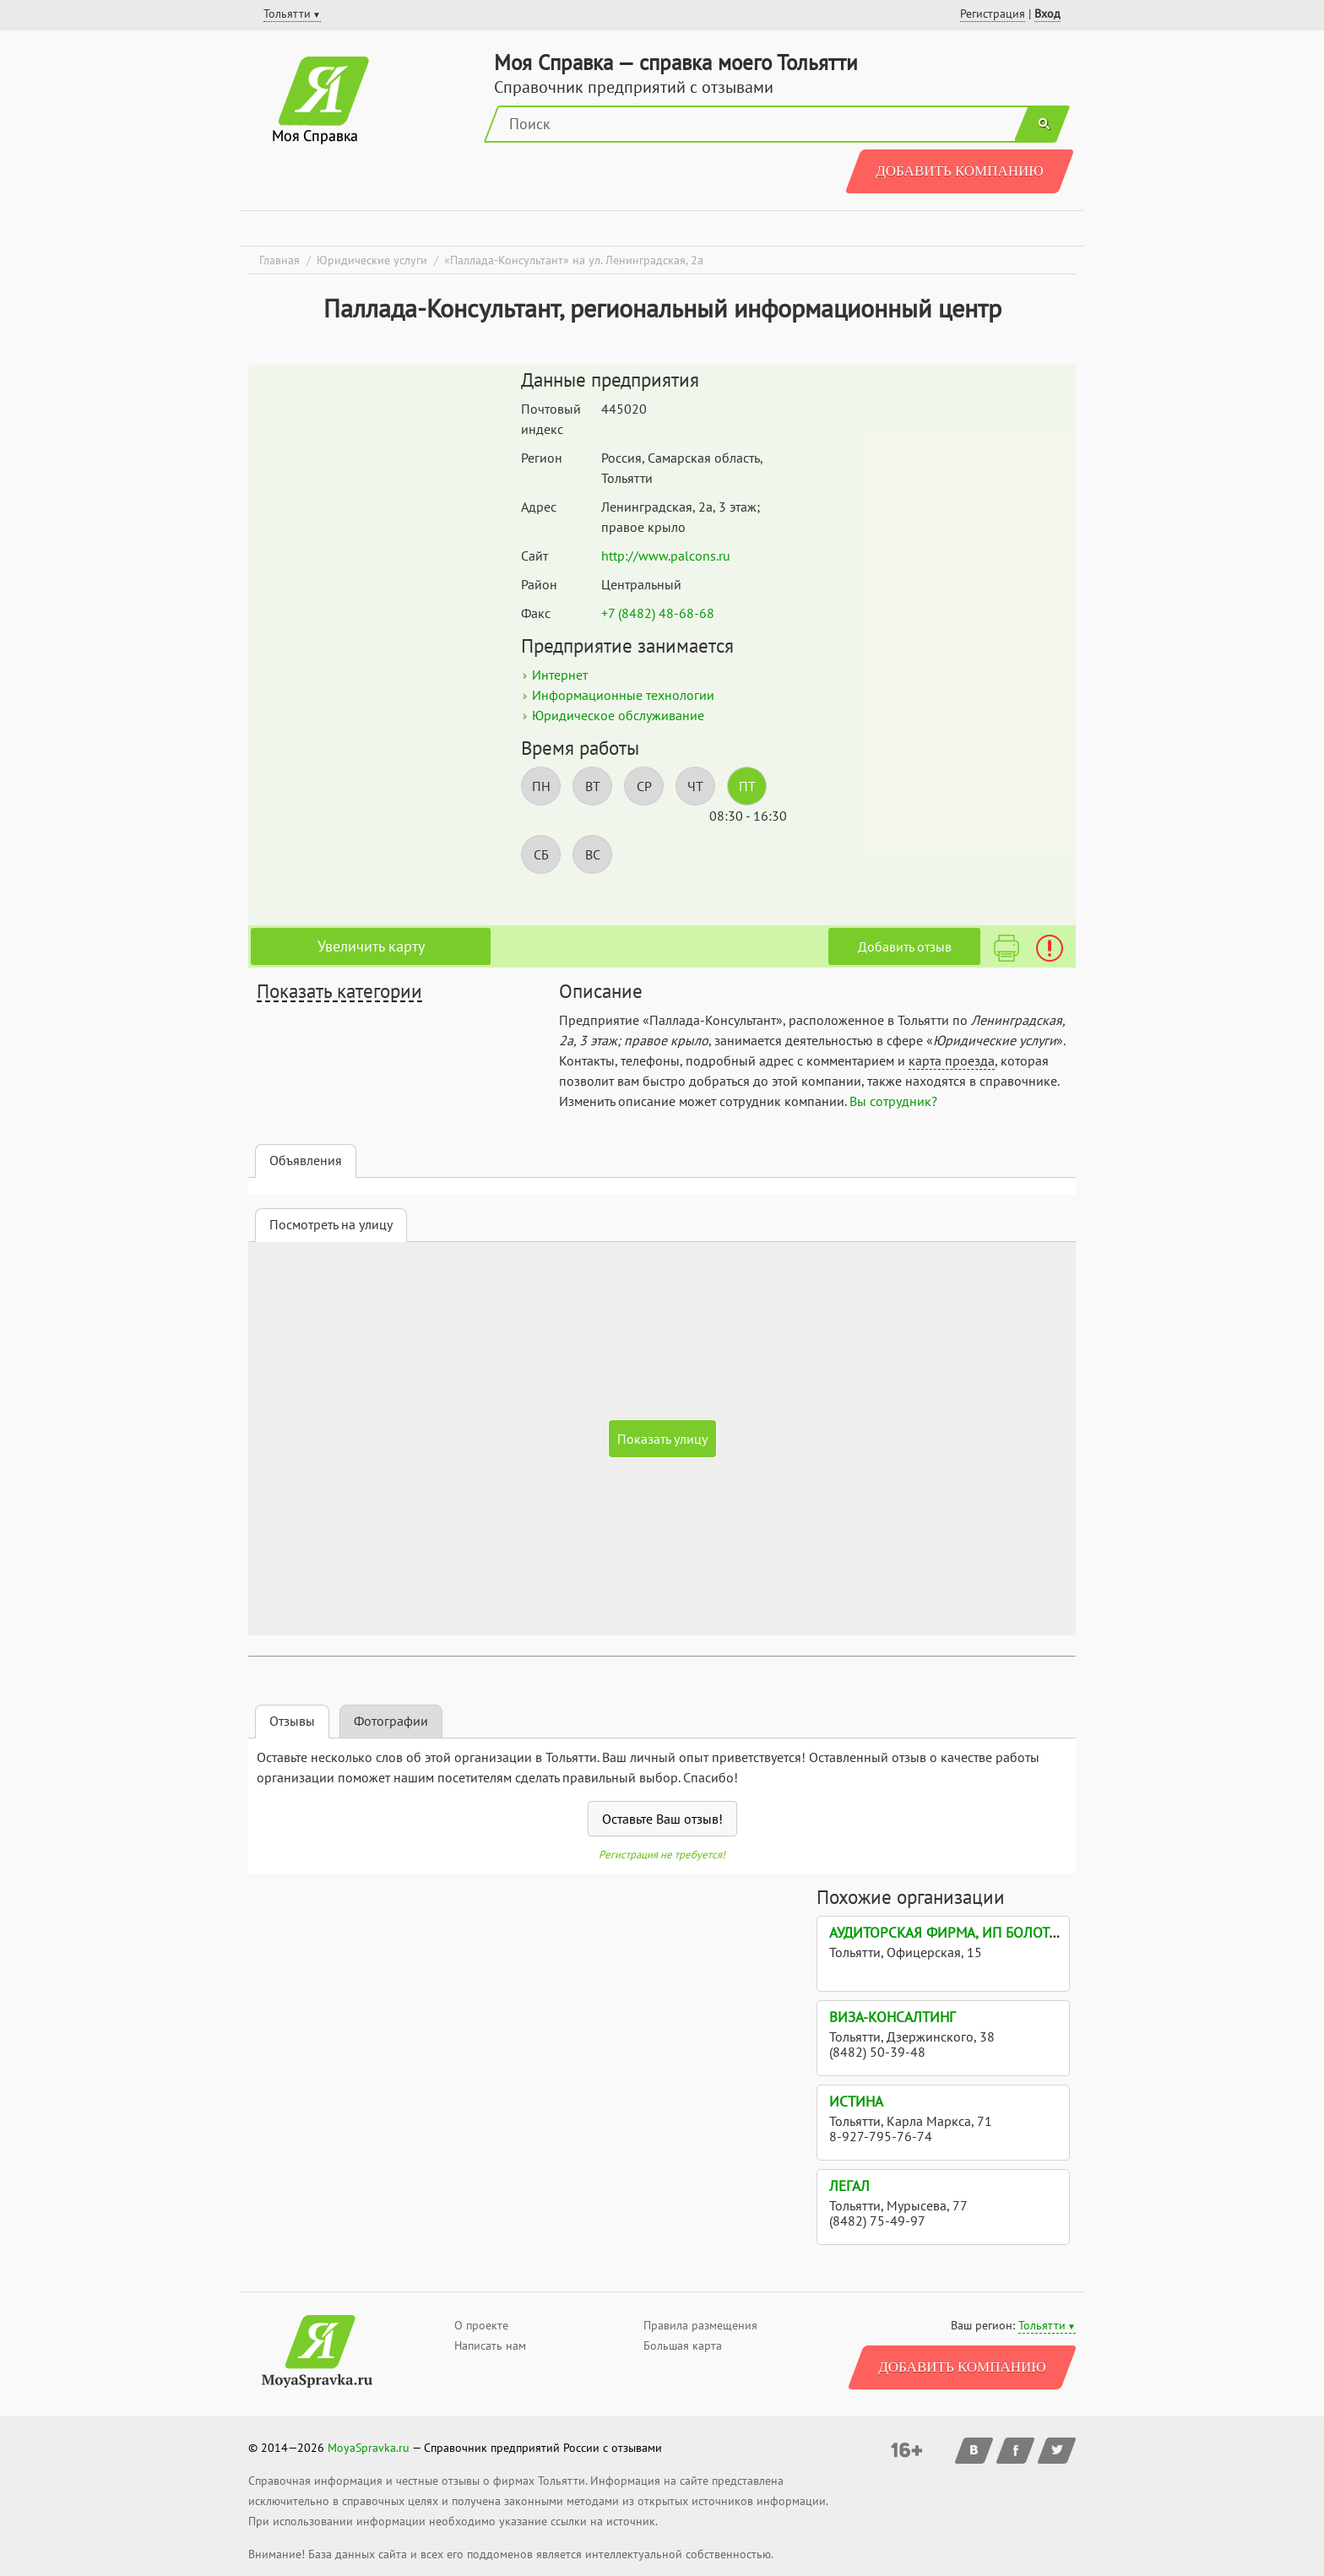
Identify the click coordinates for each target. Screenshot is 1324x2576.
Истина (856, 2101)
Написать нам (490, 2345)
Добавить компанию (960, 171)
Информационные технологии (623, 694)
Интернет (560, 674)
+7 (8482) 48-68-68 (657, 613)
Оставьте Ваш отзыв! (662, 1818)
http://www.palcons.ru (665, 555)
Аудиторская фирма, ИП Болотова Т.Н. (964, 1932)
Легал (849, 2186)
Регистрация (992, 13)
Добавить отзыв (905, 946)
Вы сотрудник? (893, 1101)
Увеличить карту (371, 946)
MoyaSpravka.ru (369, 2447)
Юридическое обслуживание (618, 715)
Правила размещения (700, 2325)
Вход (1047, 13)
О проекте (481, 2325)
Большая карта (682, 2345)
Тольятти (1042, 2325)
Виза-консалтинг (892, 2017)
